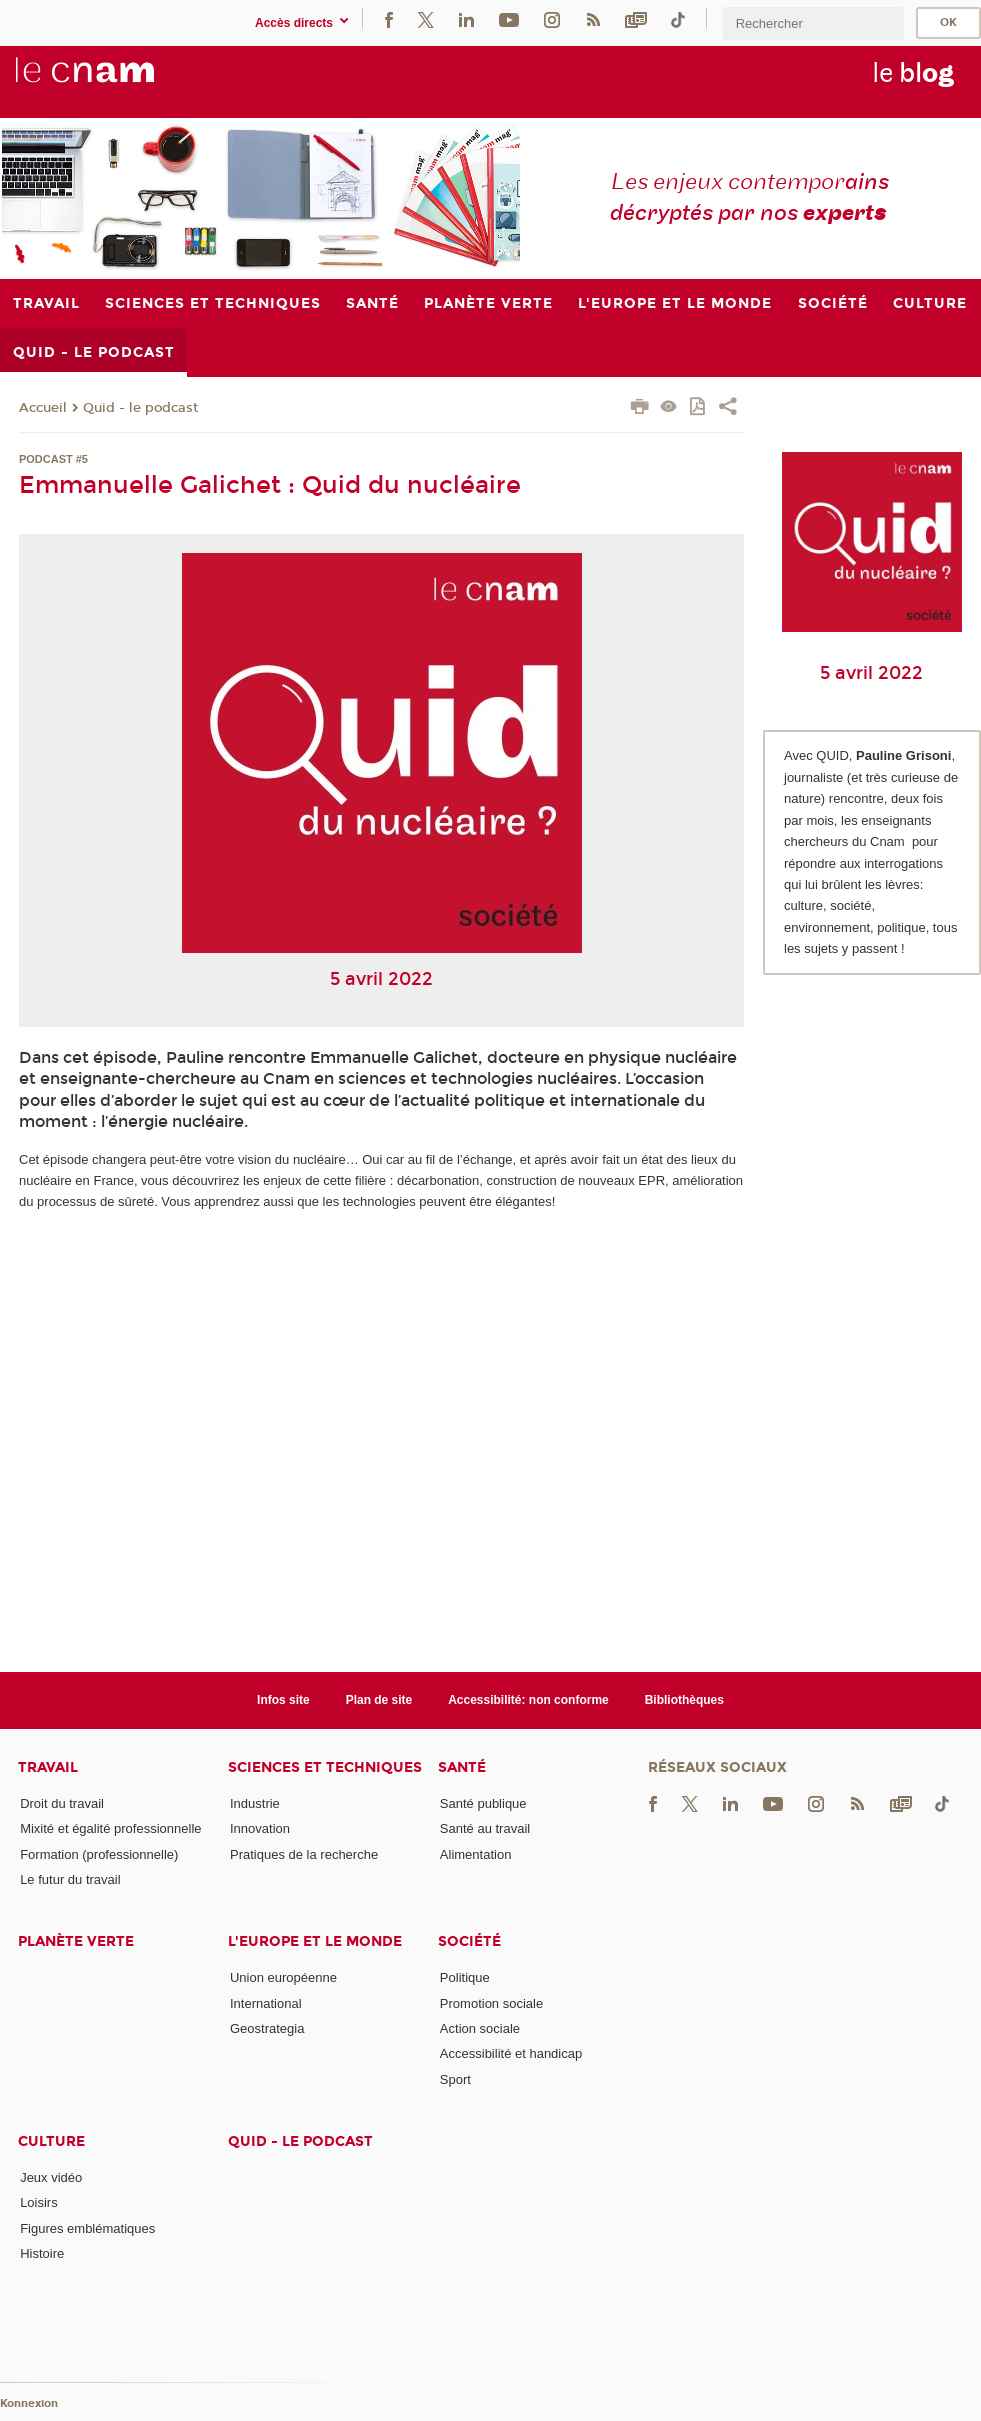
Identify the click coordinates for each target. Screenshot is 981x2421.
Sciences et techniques (325, 1767)
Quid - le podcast (140, 408)
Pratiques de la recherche (304, 1854)
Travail (48, 1767)
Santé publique (483, 1803)
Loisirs (39, 2202)
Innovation (260, 1828)
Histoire (42, 2253)
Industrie (255, 1803)
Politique (465, 1977)
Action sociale (480, 2028)
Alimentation (476, 1854)
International (266, 2003)
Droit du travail (62, 1803)
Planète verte (76, 1941)
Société (469, 1941)
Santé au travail (485, 1828)
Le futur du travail (70, 1879)
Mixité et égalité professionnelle (110, 1828)
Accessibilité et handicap (511, 2053)
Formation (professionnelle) (99, 1854)
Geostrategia (267, 2028)
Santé (462, 1767)
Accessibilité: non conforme (528, 1700)
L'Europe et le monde (315, 1941)
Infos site (283, 1700)
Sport (455, 2079)
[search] (813, 23)
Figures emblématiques (87, 2228)
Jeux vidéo (51, 2177)
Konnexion (29, 2403)
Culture (51, 2141)
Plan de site (379, 1700)
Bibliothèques (684, 1700)
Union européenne (283, 1977)
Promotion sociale (491, 2003)
